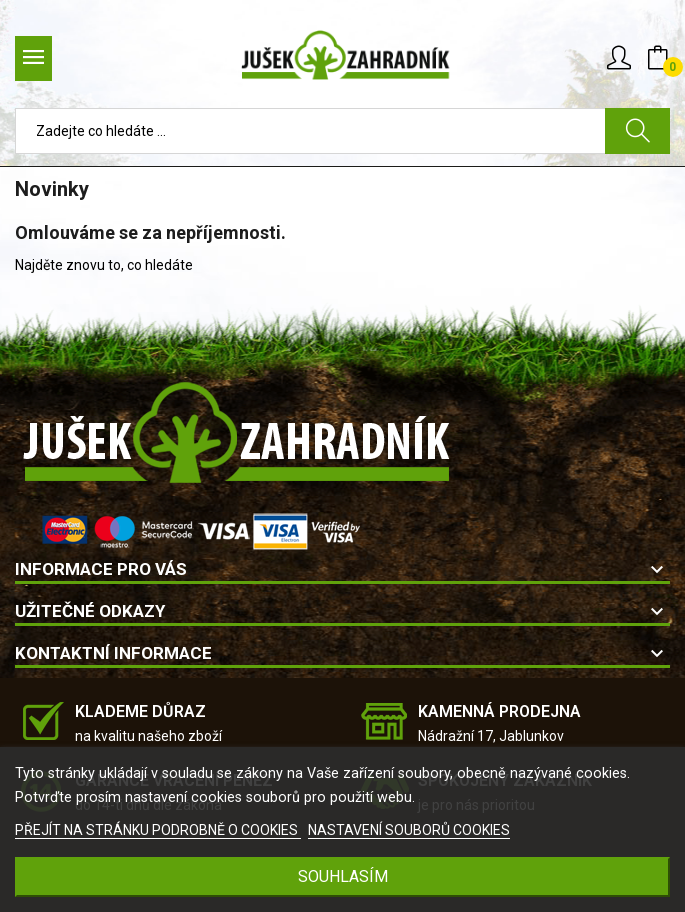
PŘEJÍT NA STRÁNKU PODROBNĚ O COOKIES (158, 830)
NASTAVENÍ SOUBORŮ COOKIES (409, 830)
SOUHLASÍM (343, 876)
